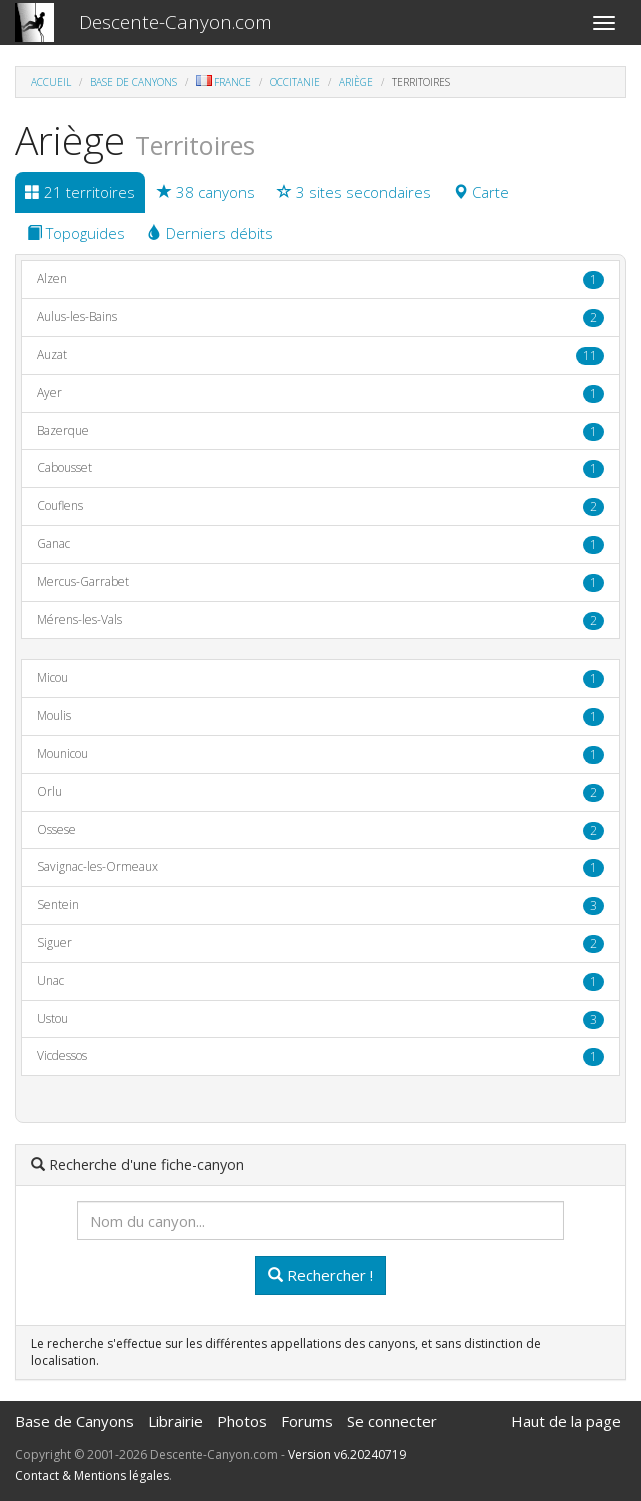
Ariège (356, 82)
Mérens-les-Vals (320, 620)
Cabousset (320, 468)
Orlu (320, 792)
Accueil (51, 82)
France (223, 82)
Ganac (320, 544)
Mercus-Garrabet (320, 582)
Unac (320, 981)
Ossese (320, 830)
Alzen (320, 279)
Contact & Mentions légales (92, 1475)
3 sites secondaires (354, 192)
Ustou (320, 1019)
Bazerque (320, 431)
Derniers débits (210, 233)
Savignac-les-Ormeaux (320, 867)
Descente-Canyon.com (175, 22)
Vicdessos (320, 1056)
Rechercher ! (320, 1275)
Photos (242, 1421)
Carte (481, 192)
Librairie (175, 1421)
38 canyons (206, 192)
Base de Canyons (133, 82)
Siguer (320, 943)
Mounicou (320, 754)
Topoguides (76, 233)
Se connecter (392, 1421)
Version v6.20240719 (347, 1454)
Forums (307, 1421)
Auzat (320, 355)
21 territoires (80, 192)
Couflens (320, 506)
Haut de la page (566, 1421)
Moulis (320, 716)
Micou (320, 678)
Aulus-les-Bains (320, 317)
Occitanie (295, 82)
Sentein (320, 905)
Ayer (320, 393)
